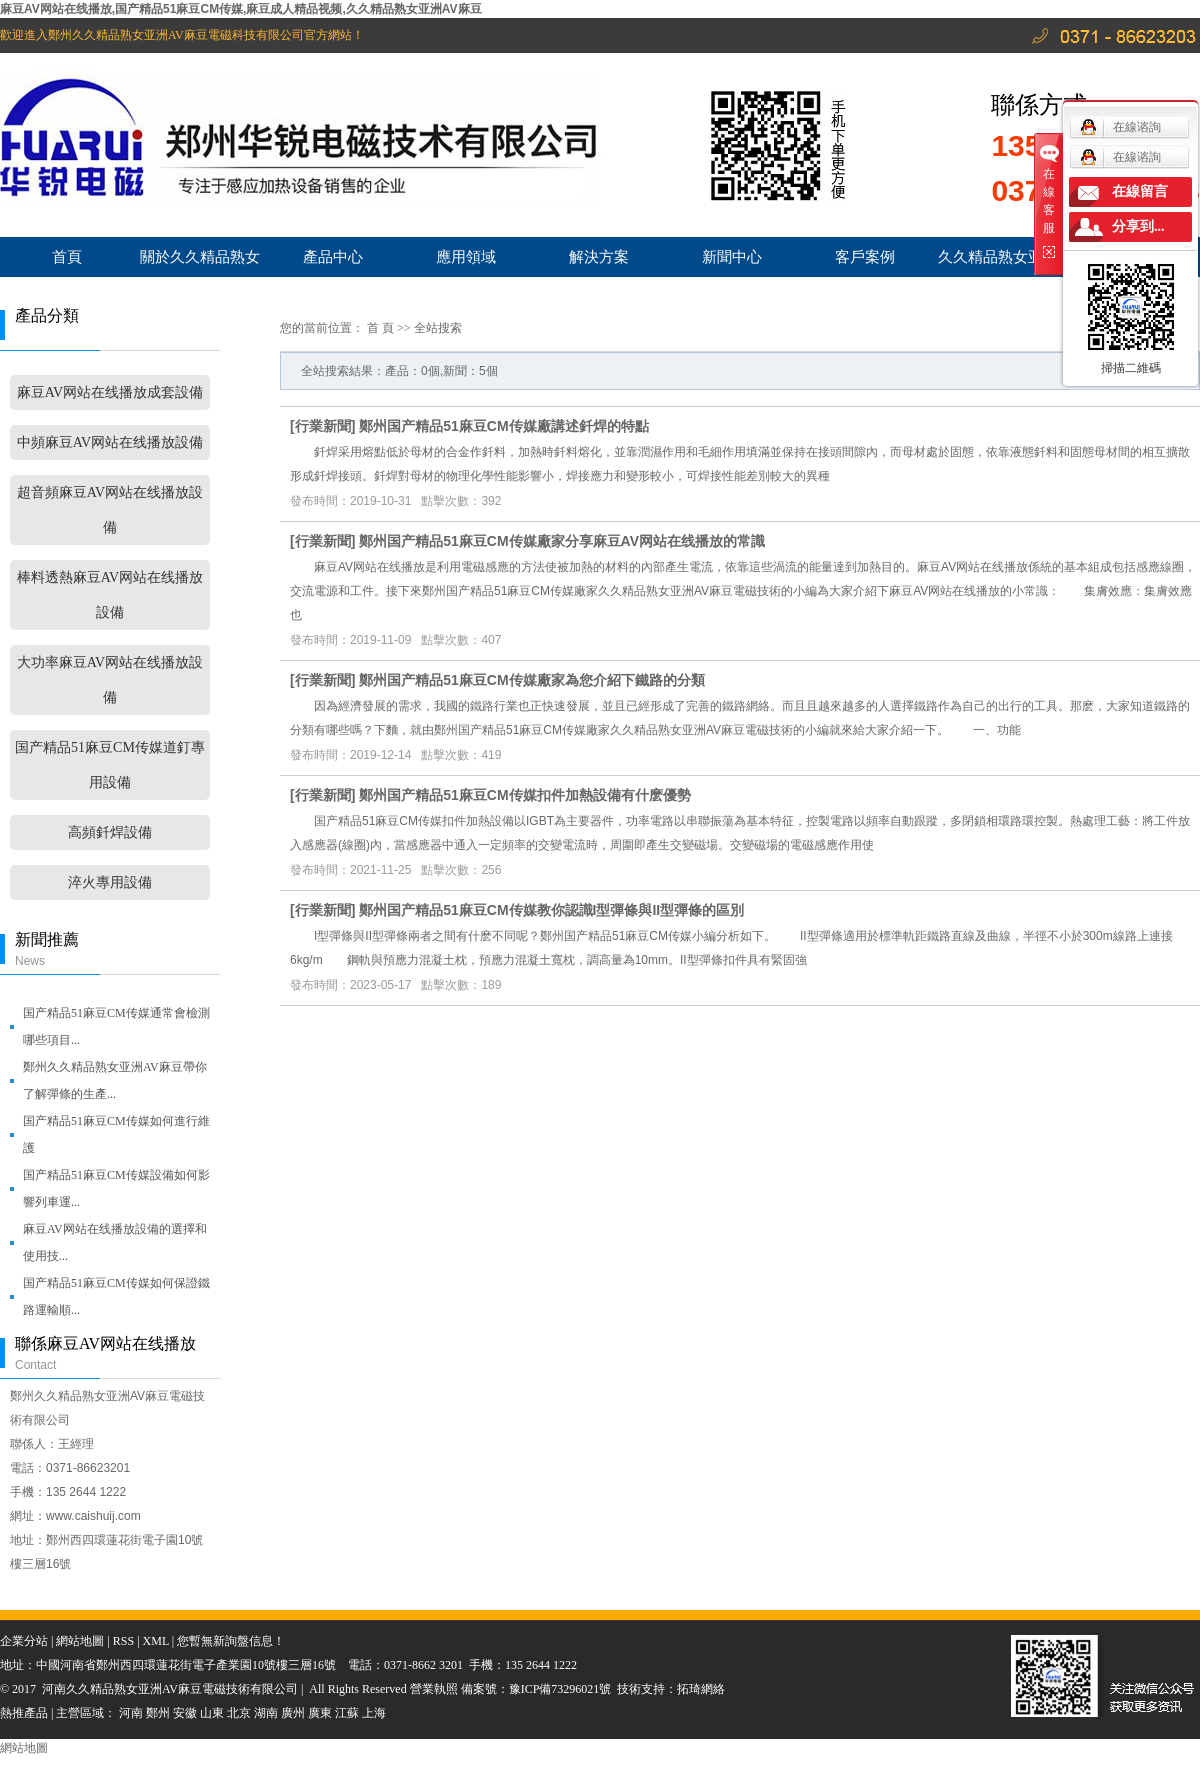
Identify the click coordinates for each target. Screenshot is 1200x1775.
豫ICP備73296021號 (560, 1689)
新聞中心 (732, 256)
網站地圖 (80, 1641)
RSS (123, 1641)
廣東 (320, 1713)
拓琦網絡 (701, 1689)
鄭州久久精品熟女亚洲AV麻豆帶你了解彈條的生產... (115, 1080)
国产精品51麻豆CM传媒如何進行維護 (116, 1134)
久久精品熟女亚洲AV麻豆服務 (998, 262)
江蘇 (347, 1713)
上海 (374, 1713)
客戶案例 (865, 256)
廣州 (293, 1713)
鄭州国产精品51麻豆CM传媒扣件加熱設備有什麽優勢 (524, 795)
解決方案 (599, 256)
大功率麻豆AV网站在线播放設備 (110, 680)
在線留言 (1140, 191)
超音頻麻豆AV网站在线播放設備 (110, 510)
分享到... (1138, 226)
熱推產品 (24, 1713)
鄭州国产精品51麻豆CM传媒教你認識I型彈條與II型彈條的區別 (551, 910)
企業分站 (24, 1641)
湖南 (266, 1713)
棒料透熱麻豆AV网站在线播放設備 (110, 595)
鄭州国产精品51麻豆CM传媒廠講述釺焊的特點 (503, 426)
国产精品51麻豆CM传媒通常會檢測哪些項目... (116, 1026)
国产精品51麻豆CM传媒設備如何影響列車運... (116, 1188)
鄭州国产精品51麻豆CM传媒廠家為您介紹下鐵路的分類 (531, 680)
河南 (131, 1713)
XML (156, 1641)
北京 (239, 1713)
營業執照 (435, 1689)
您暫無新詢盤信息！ (231, 1641)
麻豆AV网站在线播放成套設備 (110, 392)
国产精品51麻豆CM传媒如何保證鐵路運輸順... (116, 1296)
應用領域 (466, 256)
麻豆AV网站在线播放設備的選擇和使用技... (115, 1242)
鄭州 (158, 1713)
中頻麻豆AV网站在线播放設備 (110, 442)
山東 (212, 1713)
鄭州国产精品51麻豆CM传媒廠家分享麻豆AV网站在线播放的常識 (562, 541)
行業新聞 (323, 426)
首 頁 (380, 328)
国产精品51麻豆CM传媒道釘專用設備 (110, 765)
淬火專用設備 (110, 882)
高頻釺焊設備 (110, 832)
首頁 (67, 256)
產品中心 (333, 256)
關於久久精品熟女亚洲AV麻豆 (200, 262)
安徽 (185, 1713)
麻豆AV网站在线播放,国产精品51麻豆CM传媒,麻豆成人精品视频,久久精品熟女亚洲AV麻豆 (241, 9)
